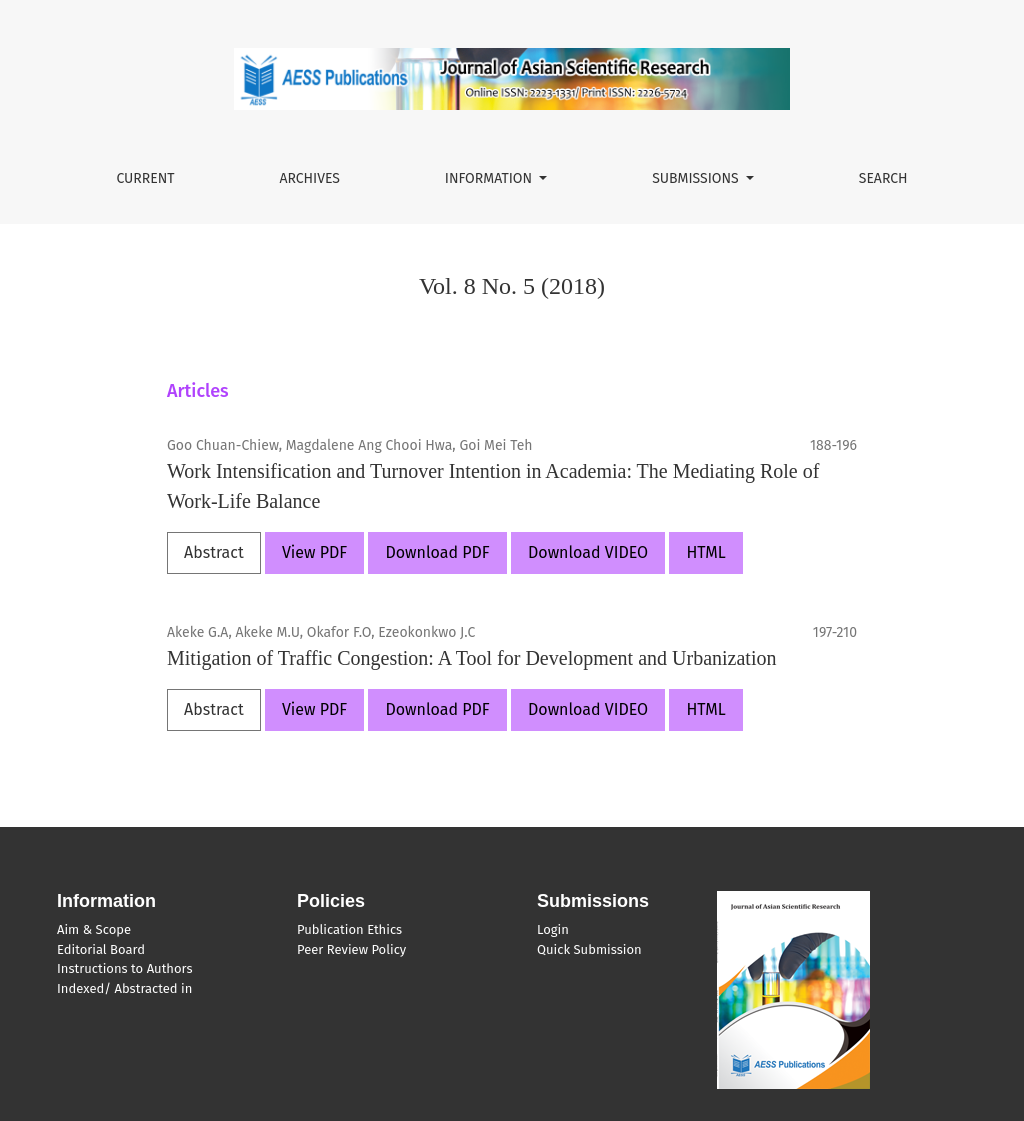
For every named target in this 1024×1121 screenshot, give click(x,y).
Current (145, 178)
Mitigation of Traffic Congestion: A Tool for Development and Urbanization (471, 658)
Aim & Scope (94, 929)
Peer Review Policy (351, 949)
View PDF (314, 552)
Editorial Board (101, 949)
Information (490, 178)
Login (553, 929)
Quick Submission (589, 949)
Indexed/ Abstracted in (124, 988)
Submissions (697, 178)
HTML (705, 552)
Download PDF (437, 552)
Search (883, 178)
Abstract (214, 552)
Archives (309, 178)
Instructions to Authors (124, 968)
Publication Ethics (349, 929)
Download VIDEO (588, 552)
